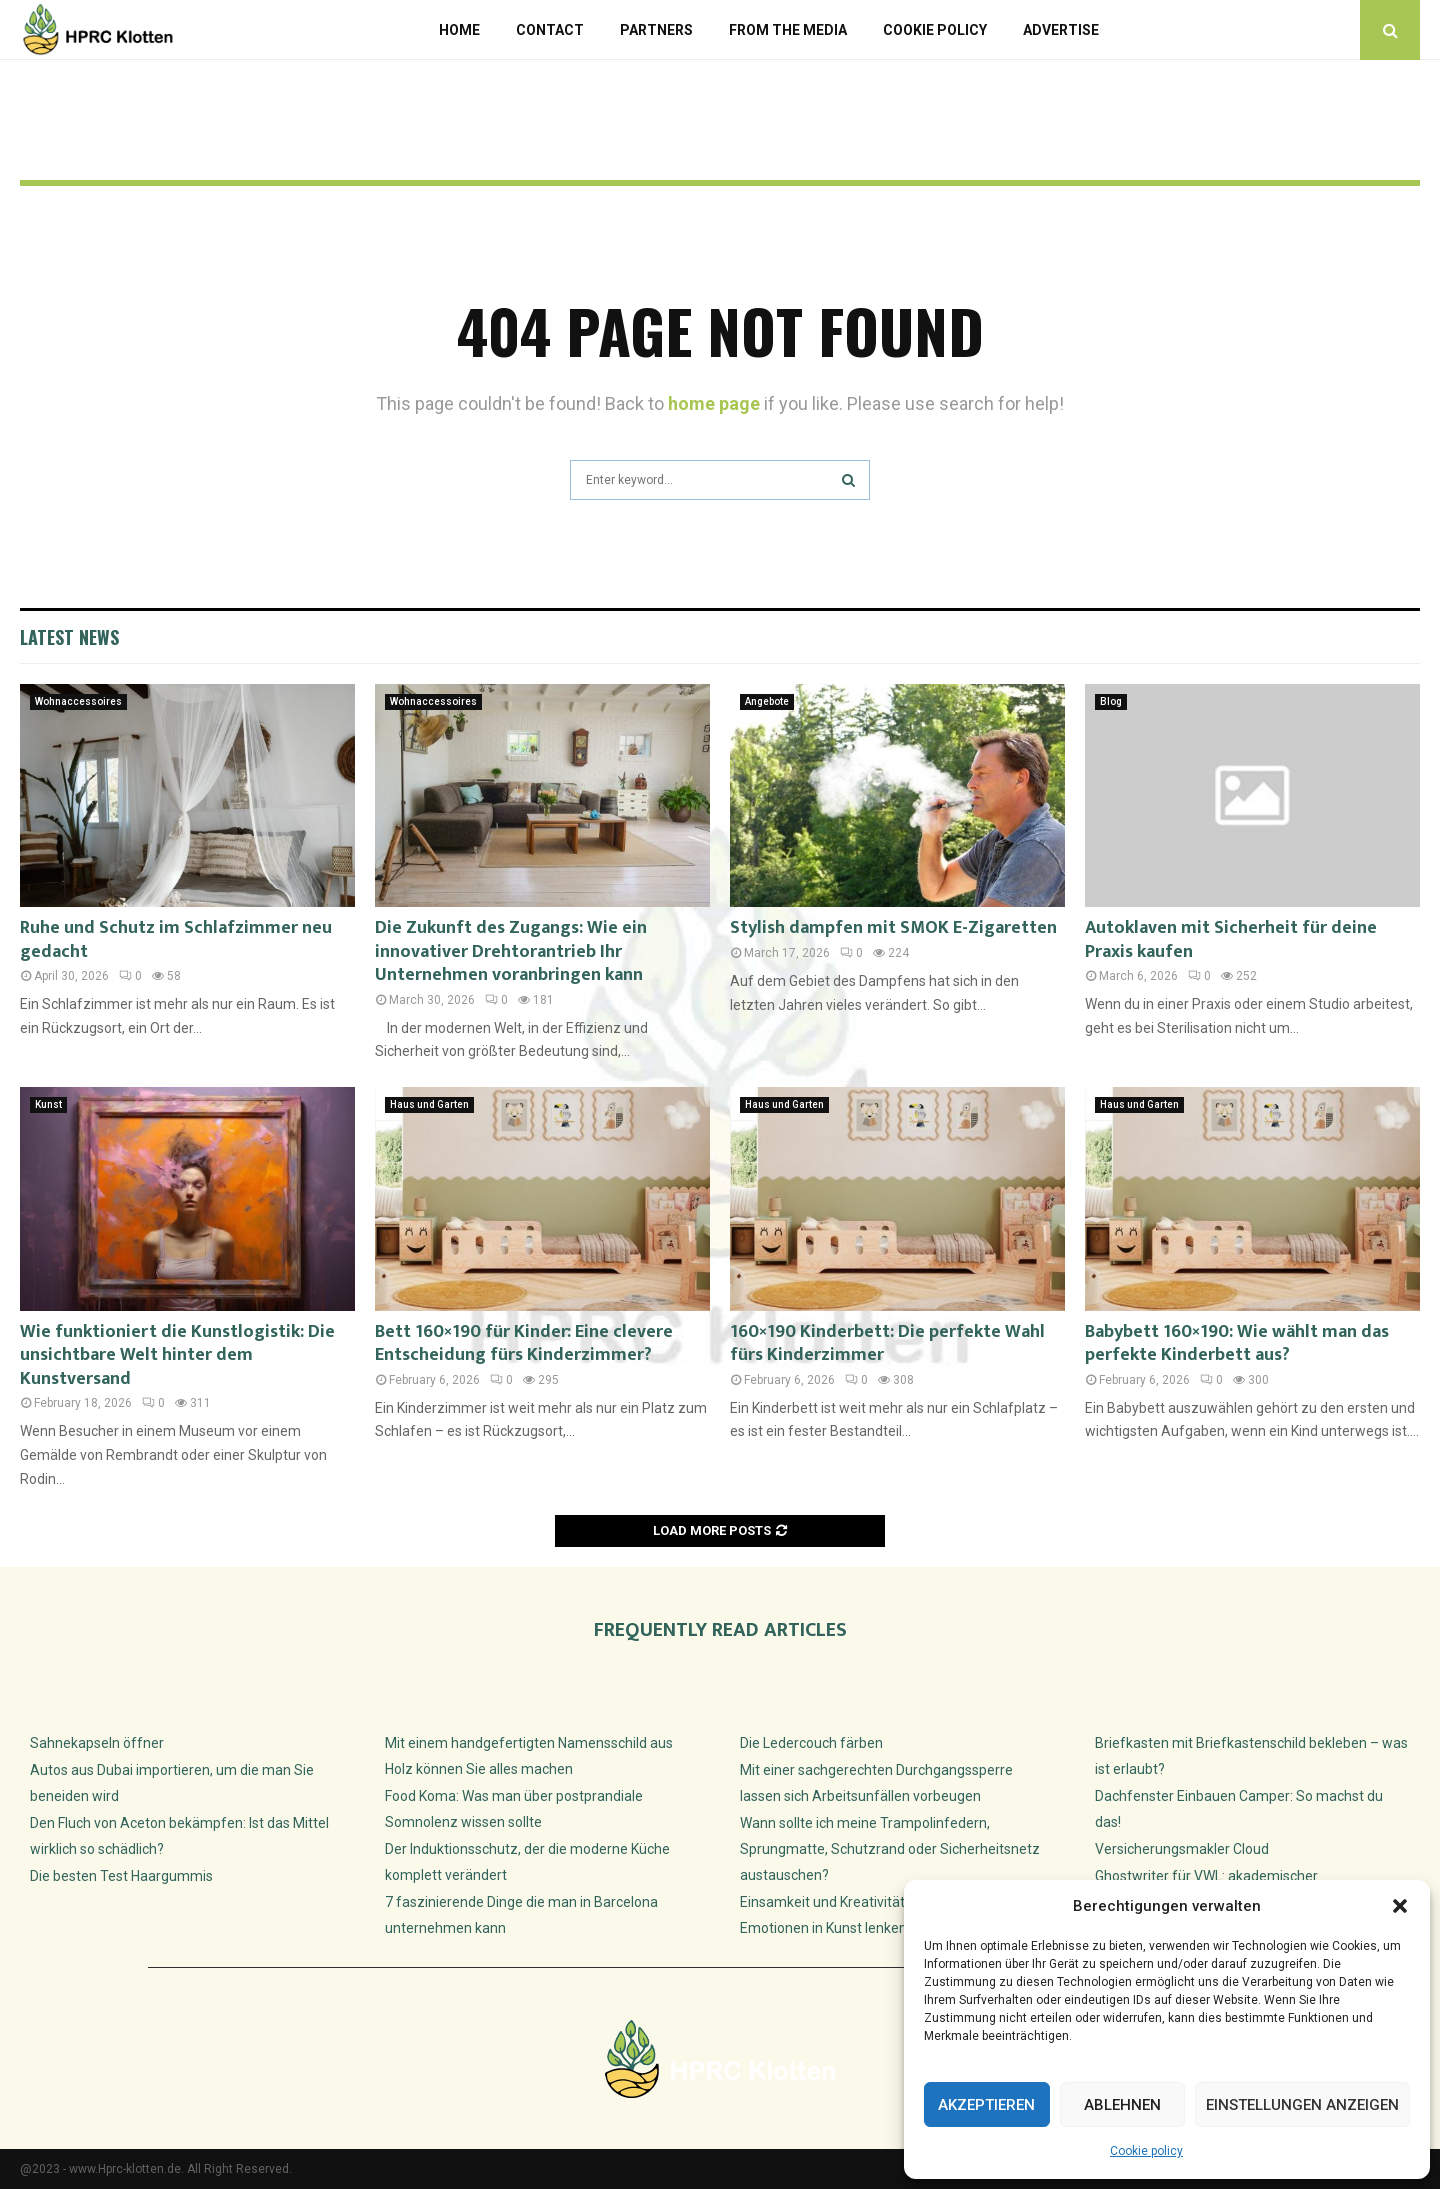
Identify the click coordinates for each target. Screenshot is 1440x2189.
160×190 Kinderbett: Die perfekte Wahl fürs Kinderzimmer (887, 1343)
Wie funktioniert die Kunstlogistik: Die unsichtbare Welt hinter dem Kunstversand (177, 1355)
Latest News (69, 637)
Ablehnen (1122, 2105)
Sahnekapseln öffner (97, 1743)
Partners (656, 30)
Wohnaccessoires (78, 701)
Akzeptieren (986, 2105)
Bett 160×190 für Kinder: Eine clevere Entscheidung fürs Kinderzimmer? (524, 1343)
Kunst (48, 1104)
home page (714, 403)
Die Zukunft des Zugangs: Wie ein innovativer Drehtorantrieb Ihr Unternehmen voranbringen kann (511, 951)
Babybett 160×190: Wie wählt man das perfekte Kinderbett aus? (1237, 1343)
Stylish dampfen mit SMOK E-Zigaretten (893, 928)
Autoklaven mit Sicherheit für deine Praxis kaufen (1231, 939)
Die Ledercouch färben (811, 1743)
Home (459, 30)
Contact (550, 30)
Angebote (767, 701)
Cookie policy (1146, 2151)
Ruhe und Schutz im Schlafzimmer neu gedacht (176, 939)
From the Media (788, 30)
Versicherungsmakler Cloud (1182, 1849)
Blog (1111, 701)
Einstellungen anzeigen (1302, 2105)
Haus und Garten (429, 1104)
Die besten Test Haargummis (121, 1876)
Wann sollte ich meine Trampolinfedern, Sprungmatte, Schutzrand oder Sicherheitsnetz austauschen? (890, 1849)
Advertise (1061, 30)
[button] (1400, 1906)
